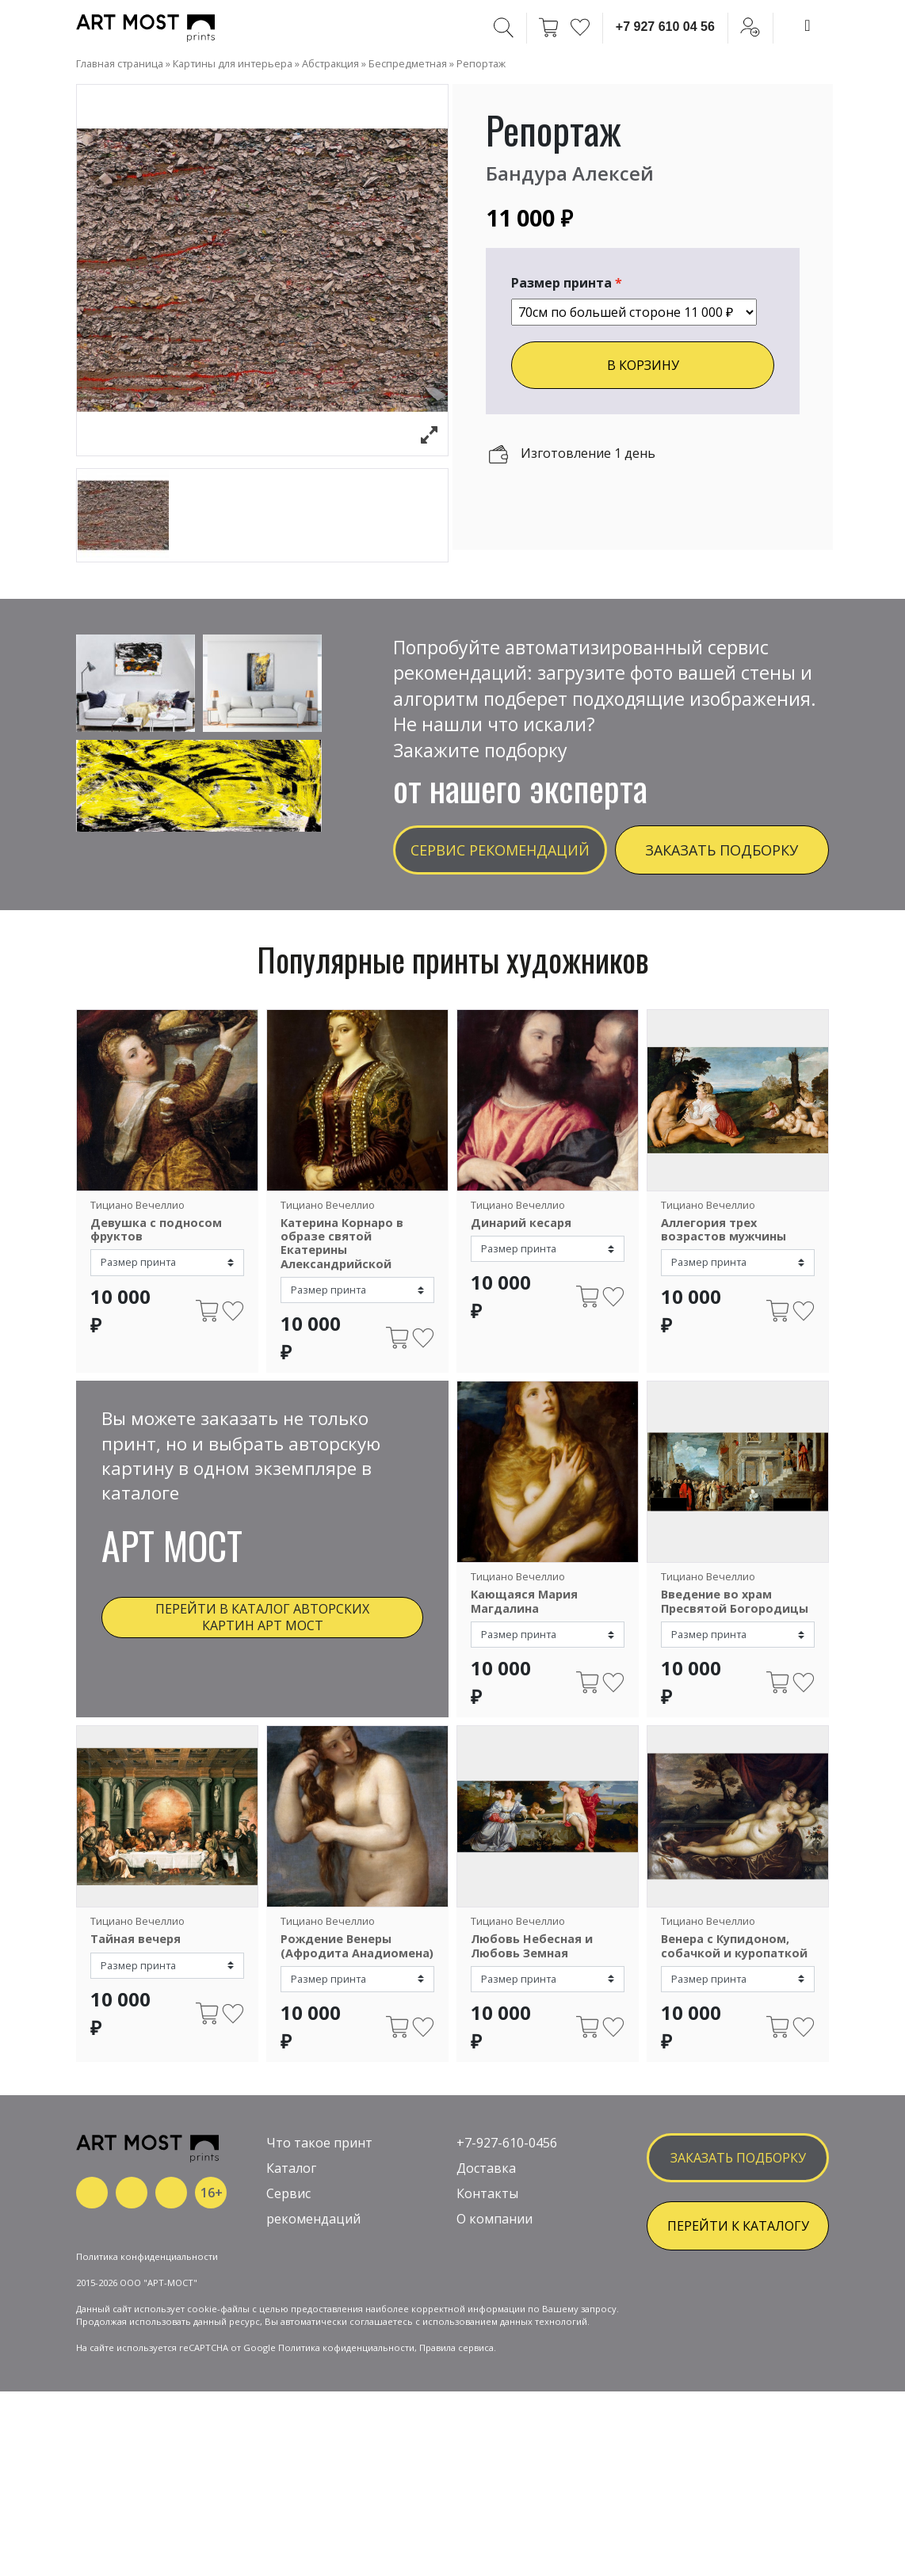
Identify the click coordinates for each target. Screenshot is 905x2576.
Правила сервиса (456, 2440)
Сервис (288, 2234)
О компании (494, 2259)
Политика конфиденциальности (147, 2349)
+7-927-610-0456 (506, 2183)
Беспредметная (407, 63)
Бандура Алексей (570, 173)
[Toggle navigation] (807, 25)
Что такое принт (319, 2183)
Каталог (291, 2208)
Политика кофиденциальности (346, 2440)
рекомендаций (313, 2259)
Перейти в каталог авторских (262, 1617)
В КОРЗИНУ (643, 365)
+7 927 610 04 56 (665, 26)
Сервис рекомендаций (500, 849)
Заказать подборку (721, 849)
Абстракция (330, 63)
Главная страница (119, 63)
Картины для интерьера (232, 63)
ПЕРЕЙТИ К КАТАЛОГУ (738, 2266)
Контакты (487, 2234)
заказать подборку (738, 2198)
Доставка (486, 2208)
